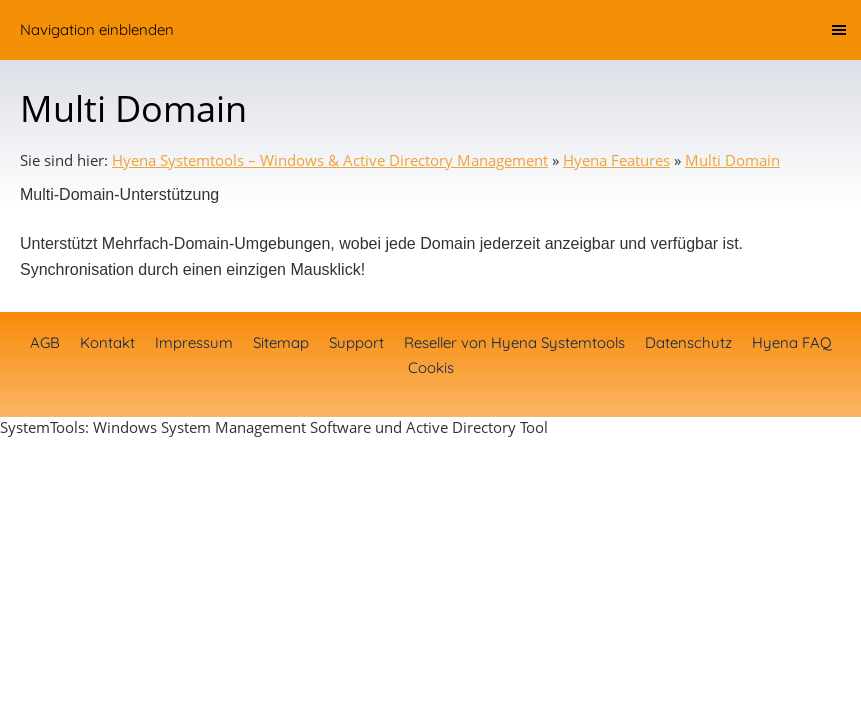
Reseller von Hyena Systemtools (514, 342)
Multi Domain (732, 160)
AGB (45, 342)
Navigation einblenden (97, 29)
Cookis (431, 367)
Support (356, 342)
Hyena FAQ (792, 342)
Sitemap (281, 342)
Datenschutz (688, 342)
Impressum (194, 342)
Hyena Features (616, 160)
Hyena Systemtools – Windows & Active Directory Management (330, 160)
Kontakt (107, 342)
